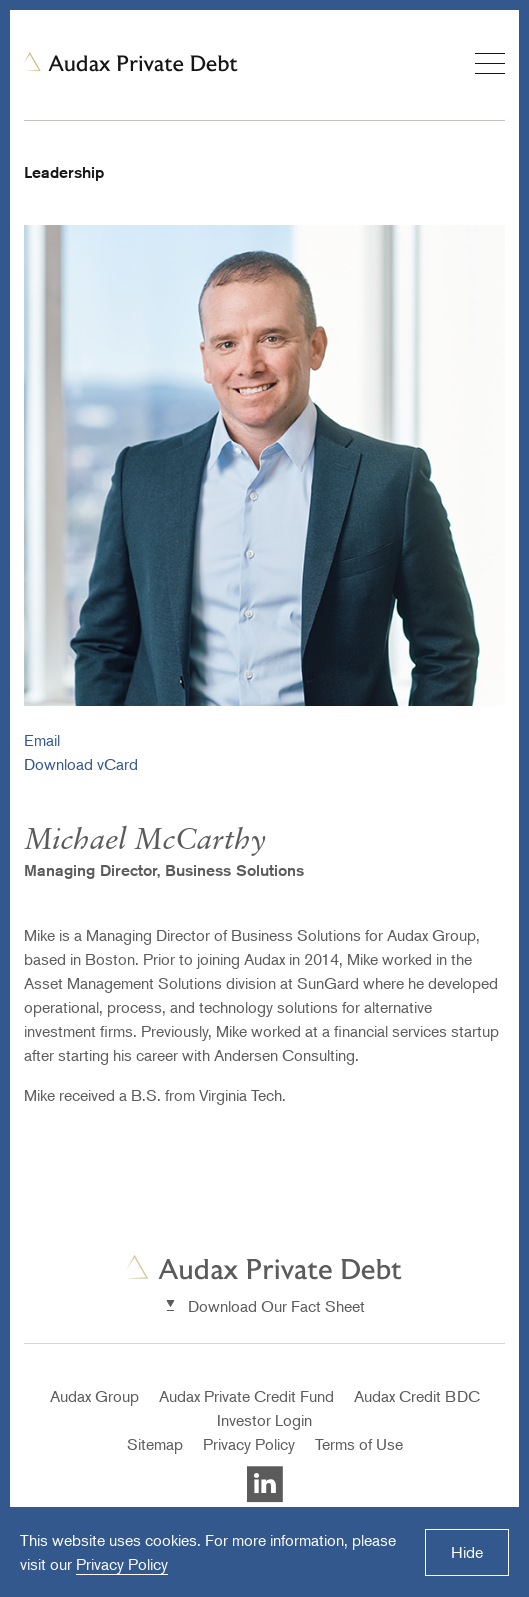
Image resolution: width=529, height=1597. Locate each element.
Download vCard (81, 764)
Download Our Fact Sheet (276, 1306)
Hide (467, 1552)
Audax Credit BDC (417, 1396)
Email (42, 740)
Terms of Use (359, 1444)
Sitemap (155, 1444)
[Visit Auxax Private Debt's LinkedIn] (265, 1497)
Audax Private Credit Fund (246, 1396)
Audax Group (94, 1396)
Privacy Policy (249, 1444)
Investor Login (264, 1420)
